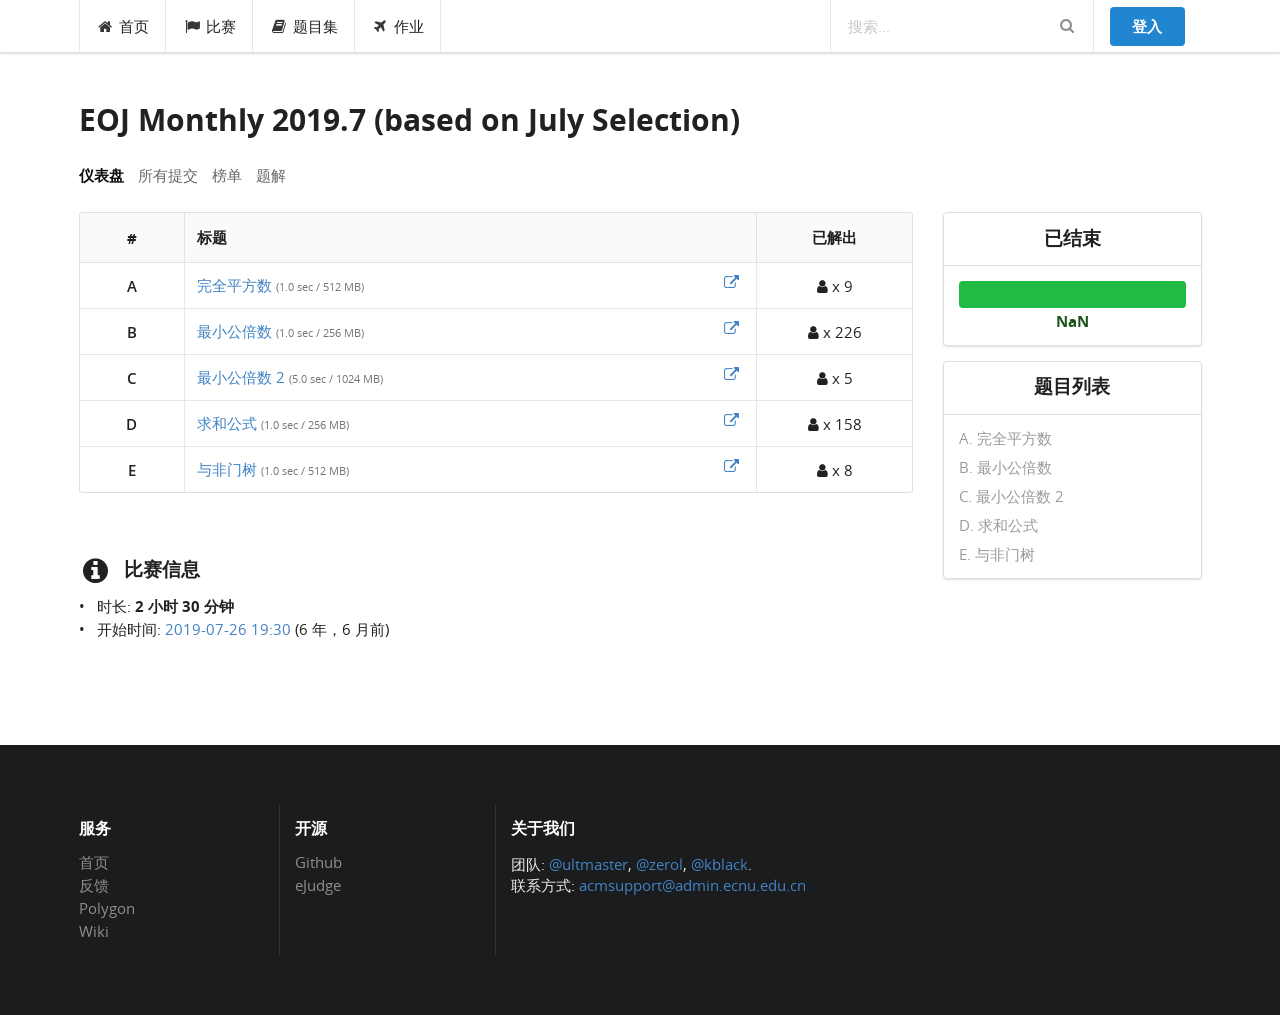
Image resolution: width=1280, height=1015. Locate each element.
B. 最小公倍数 (1005, 467)
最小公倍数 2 (241, 377)
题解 (271, 175)
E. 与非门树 (997, 553)
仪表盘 (101, 175)
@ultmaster (588, 864)
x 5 (835, 378)
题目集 (304, 26)
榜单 (227, 175)
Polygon (107, 908)
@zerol (659, 864)
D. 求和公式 (998, 525)
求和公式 (227, 423)
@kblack (719, 864)
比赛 (209, 26)
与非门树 (227, 469)
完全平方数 (234, 285)
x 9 (835, 286)
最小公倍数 (234, 331)
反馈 (94, 885)
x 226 (835, 332)
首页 (123, 26)
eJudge (318, 884)
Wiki (94, 930)
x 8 (835, 470)
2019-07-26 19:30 (228, 629)
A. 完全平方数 (1005, 439)
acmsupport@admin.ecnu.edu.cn (692, 885)
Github (318, 863)
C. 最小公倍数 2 (1011, 496)
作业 (398, 26)
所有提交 (168, 175)
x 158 (835, 424)
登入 (1147, 26)
